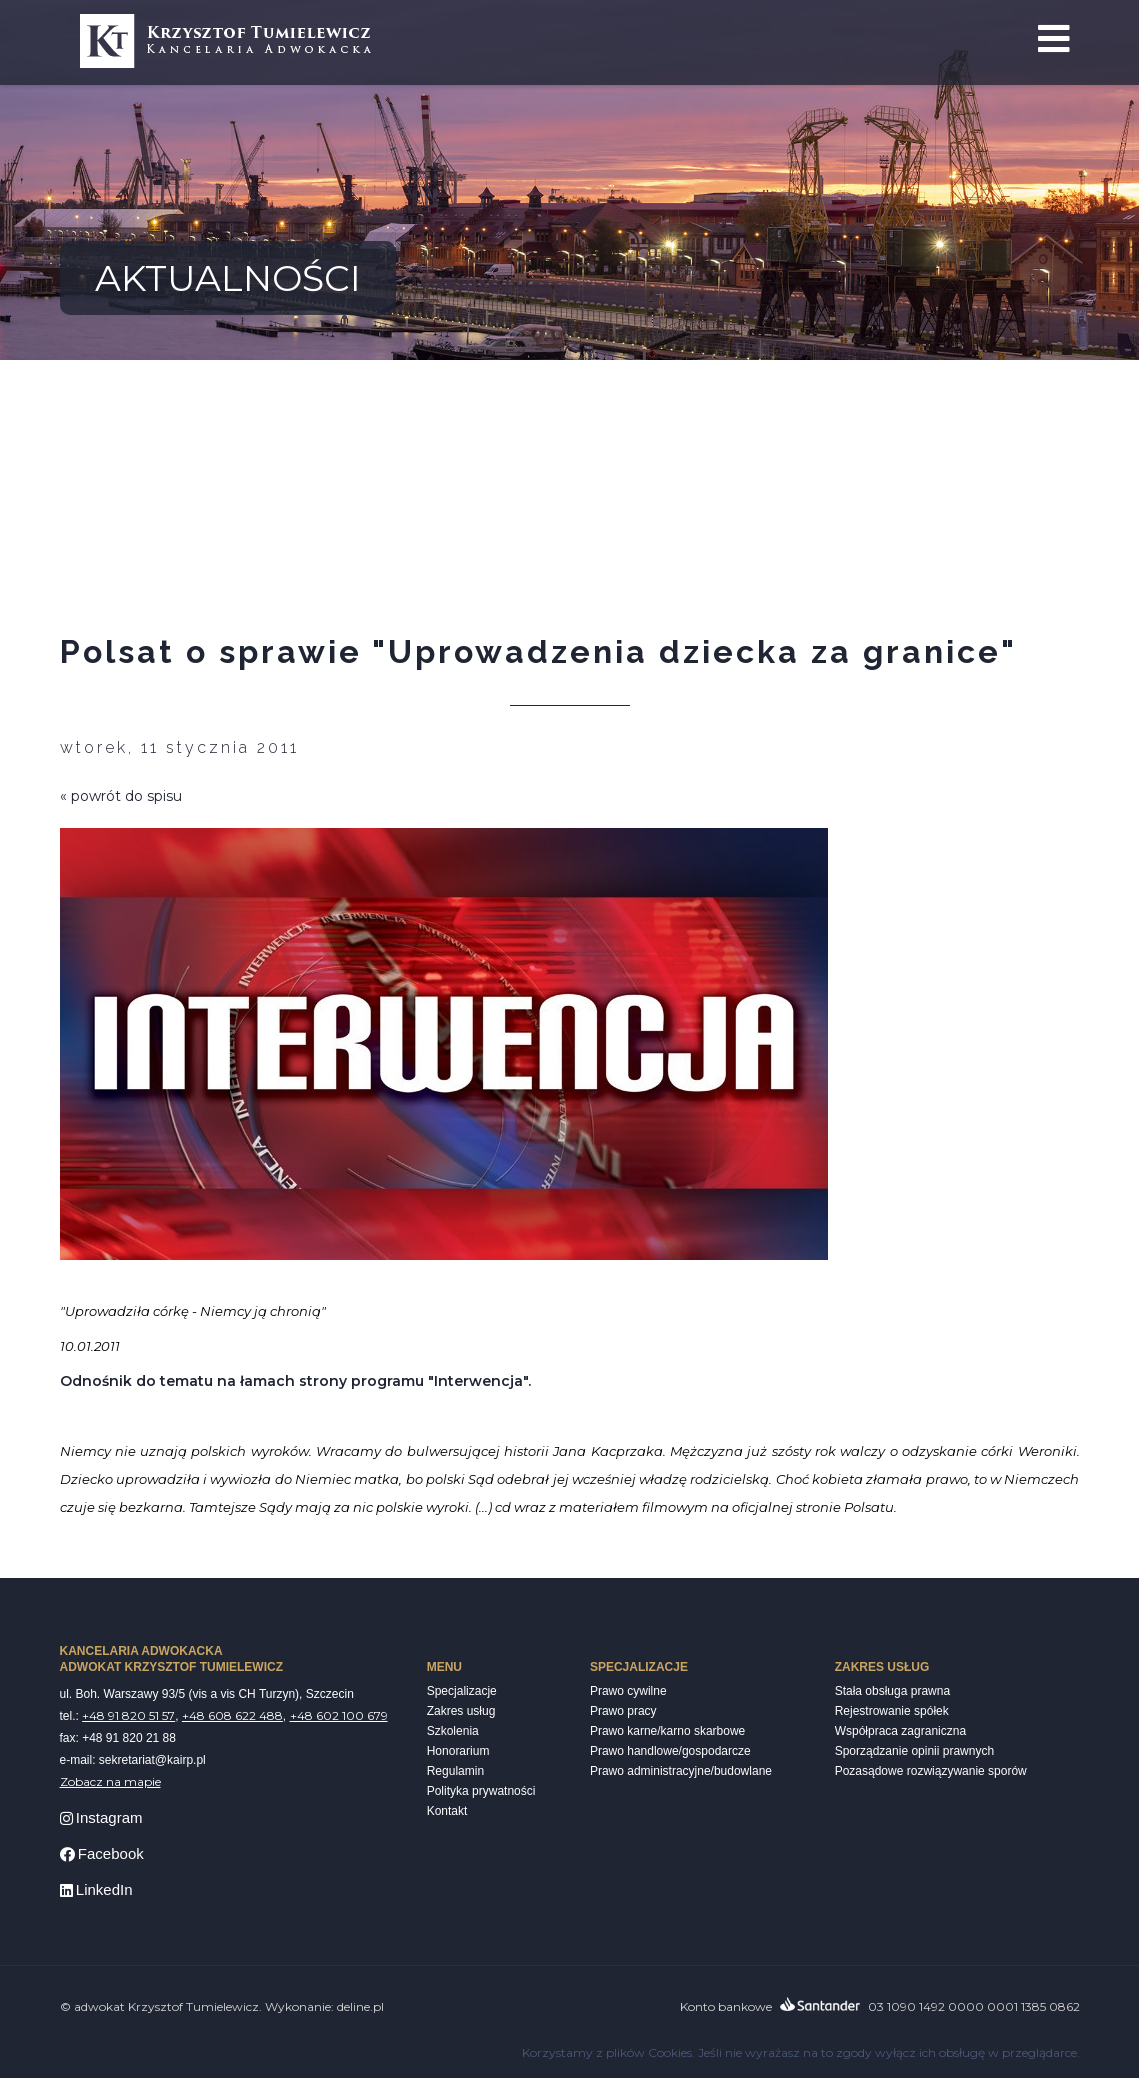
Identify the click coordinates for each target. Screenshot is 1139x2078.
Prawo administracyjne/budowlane (681, 1771)
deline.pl (360, 2006)
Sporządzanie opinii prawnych (914, 1751)
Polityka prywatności (481, 1791)
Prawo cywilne (628, 1691)
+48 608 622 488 (232, 1715)
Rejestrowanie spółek (892, 1711)
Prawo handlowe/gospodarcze (670, 1751)
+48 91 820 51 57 (128, 1715)
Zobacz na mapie (110, 1781)
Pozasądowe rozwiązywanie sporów (931, 1771)
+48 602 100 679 (339, 1715)
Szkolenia (453, 1731)
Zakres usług (461, 1711)
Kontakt (447, 1811)
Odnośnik (96, 1381)
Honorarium (458, 1751)
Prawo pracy (623, 1711)
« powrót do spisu (121, 796)
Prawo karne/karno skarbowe (667, 1731)
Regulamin (455, 1771)
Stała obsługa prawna (892, 1691)
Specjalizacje (462, 1691)
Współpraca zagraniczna (900, 1731)
